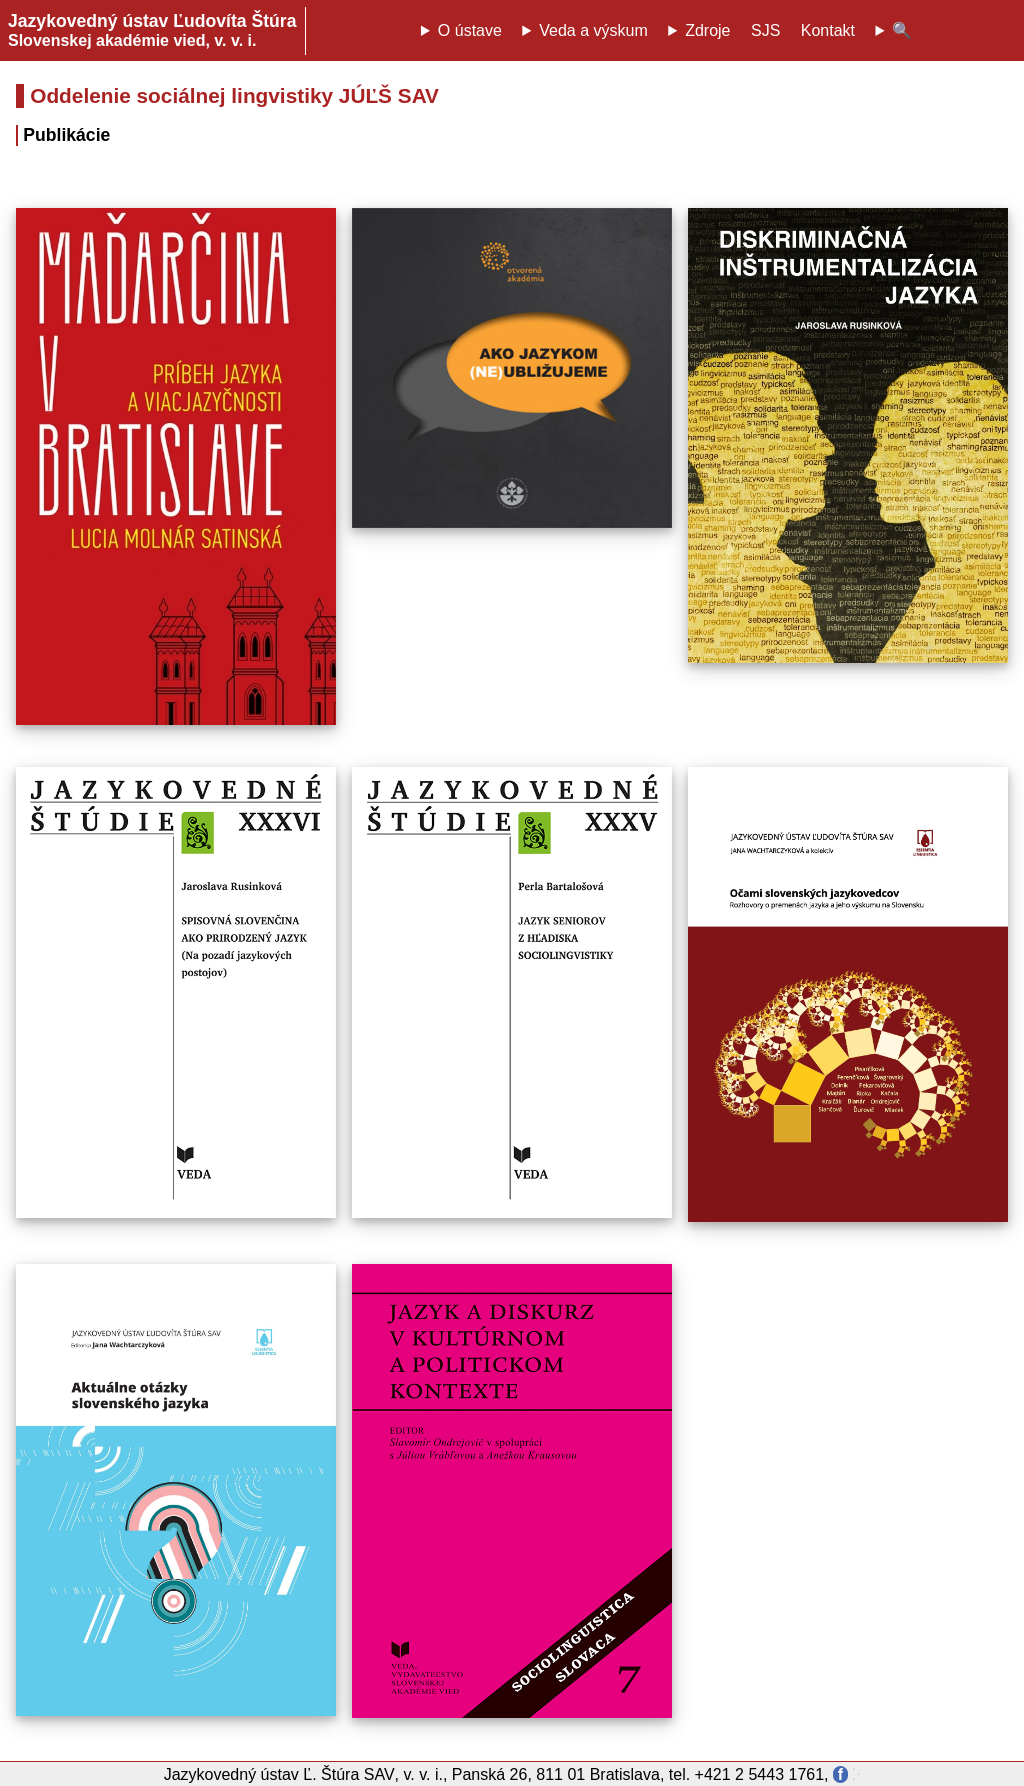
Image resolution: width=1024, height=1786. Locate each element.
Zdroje (707, 30)
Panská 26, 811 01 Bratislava (556, 1774)
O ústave (470, 30)
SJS (765, 30)
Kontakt (828, 30)
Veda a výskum (593, 30)
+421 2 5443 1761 (759, 1774)
